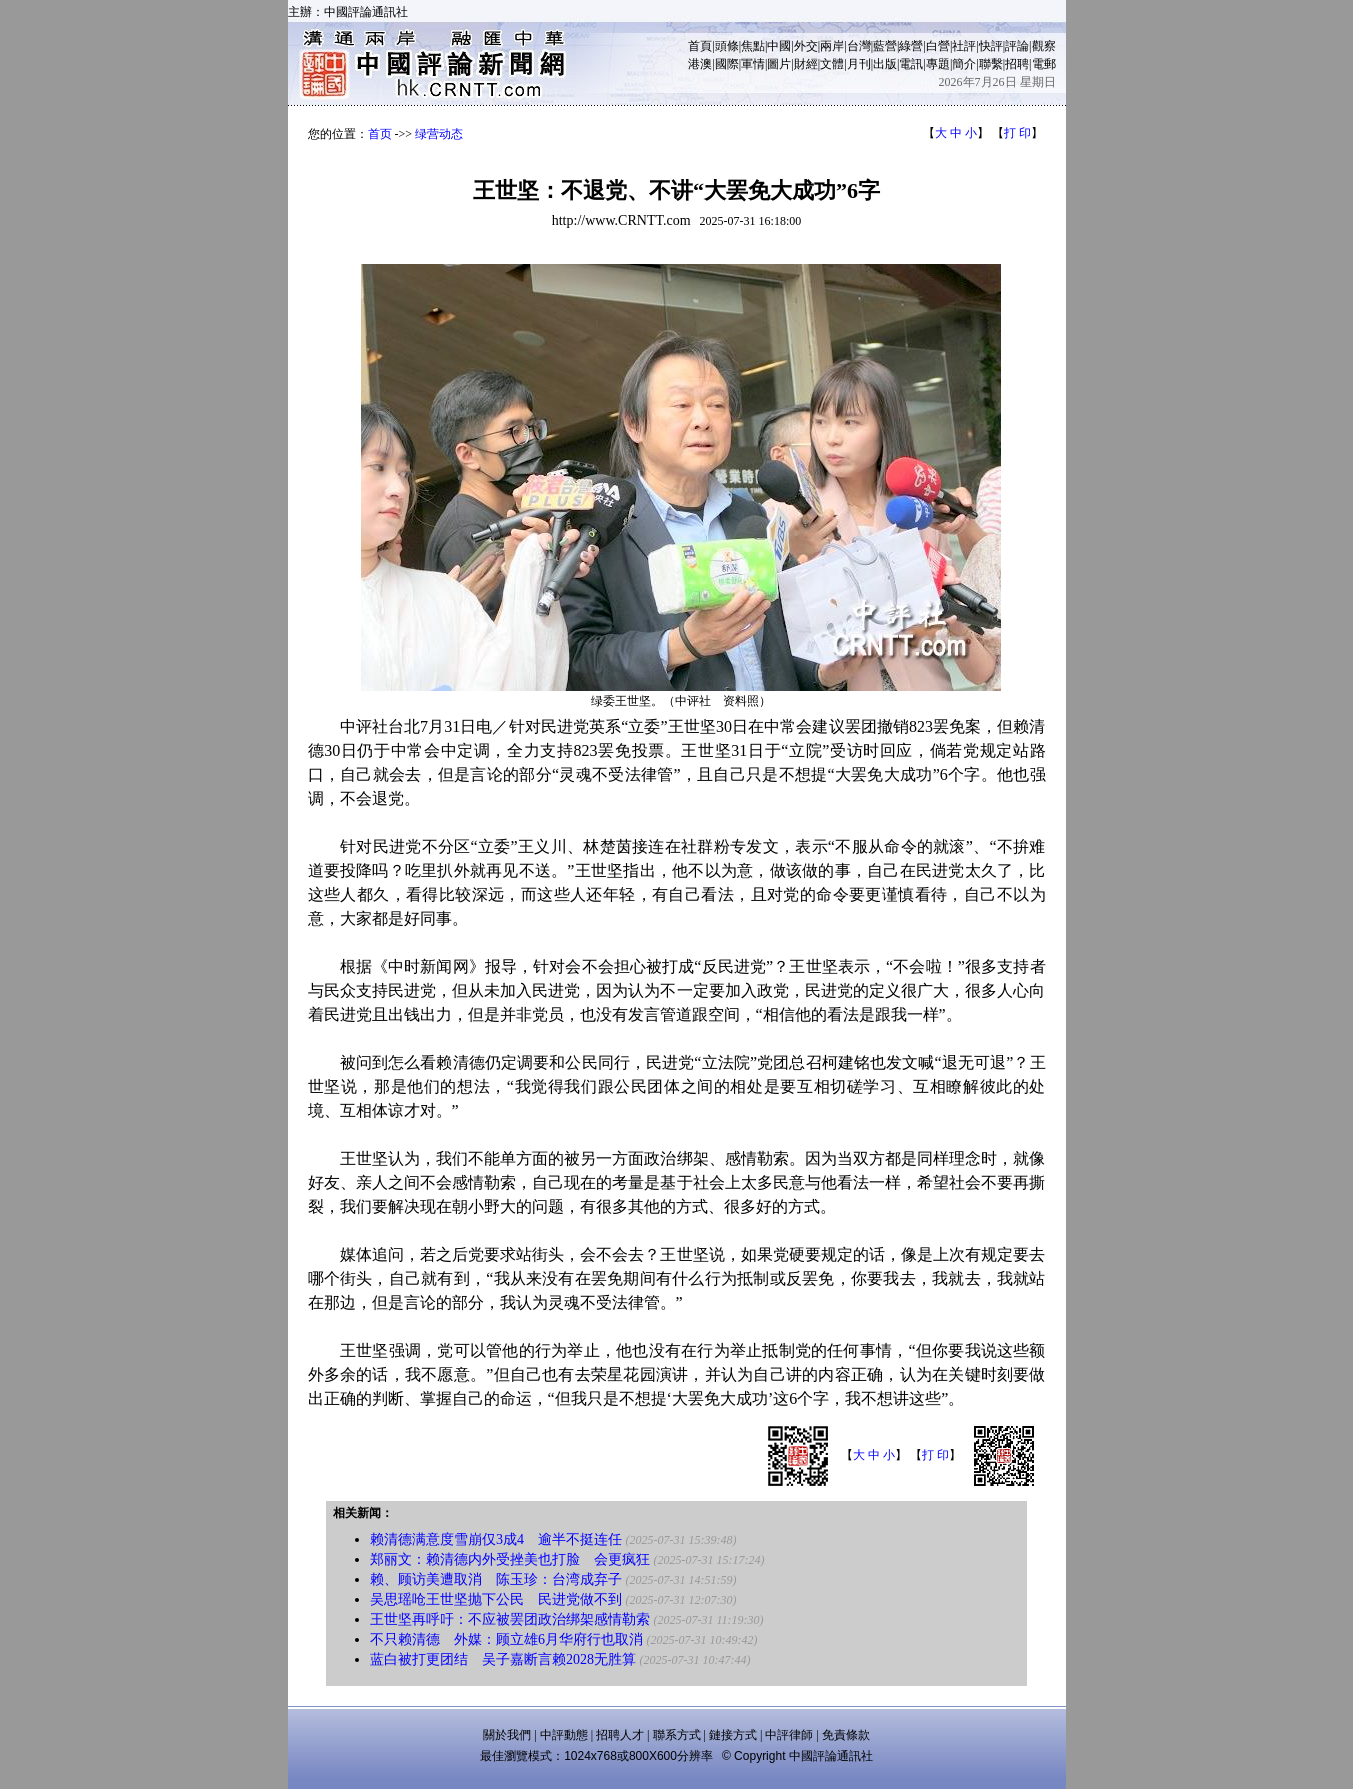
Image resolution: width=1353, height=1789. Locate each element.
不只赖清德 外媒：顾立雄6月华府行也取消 (506, 1639)
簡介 (964, 64)
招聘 (1017, 64)
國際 (727, 64)
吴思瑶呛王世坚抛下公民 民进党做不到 (496, 1599)
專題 (938, 64)
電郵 (1044, 64)
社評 (964, 46)
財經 (806, 64)
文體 (832, 64)
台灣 (859, 46)
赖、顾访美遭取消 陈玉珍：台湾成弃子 (496, 1579)
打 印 (1017, 133)
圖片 (779, 64)
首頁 (700, 46)
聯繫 (991, 64)
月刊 (859, 64)
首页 (380, 134)
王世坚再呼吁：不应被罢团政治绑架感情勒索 (510, 1619)
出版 (885, 64)
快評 (991, 46)
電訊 (911, 64)
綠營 (911, 46)
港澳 (700, 64)
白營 (938, 46)
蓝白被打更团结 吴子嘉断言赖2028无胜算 (503, 1659)
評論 (1017, 46)
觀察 (1044, 46)
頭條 (727, 46)
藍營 (885, 46)
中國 (779, 46)
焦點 (753, 46)
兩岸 (832, 46)
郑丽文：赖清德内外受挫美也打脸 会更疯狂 (510, 1559)
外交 (806, 46)
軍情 (753, 64)
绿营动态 (439, 134)
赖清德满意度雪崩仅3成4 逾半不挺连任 (496, 1539)
